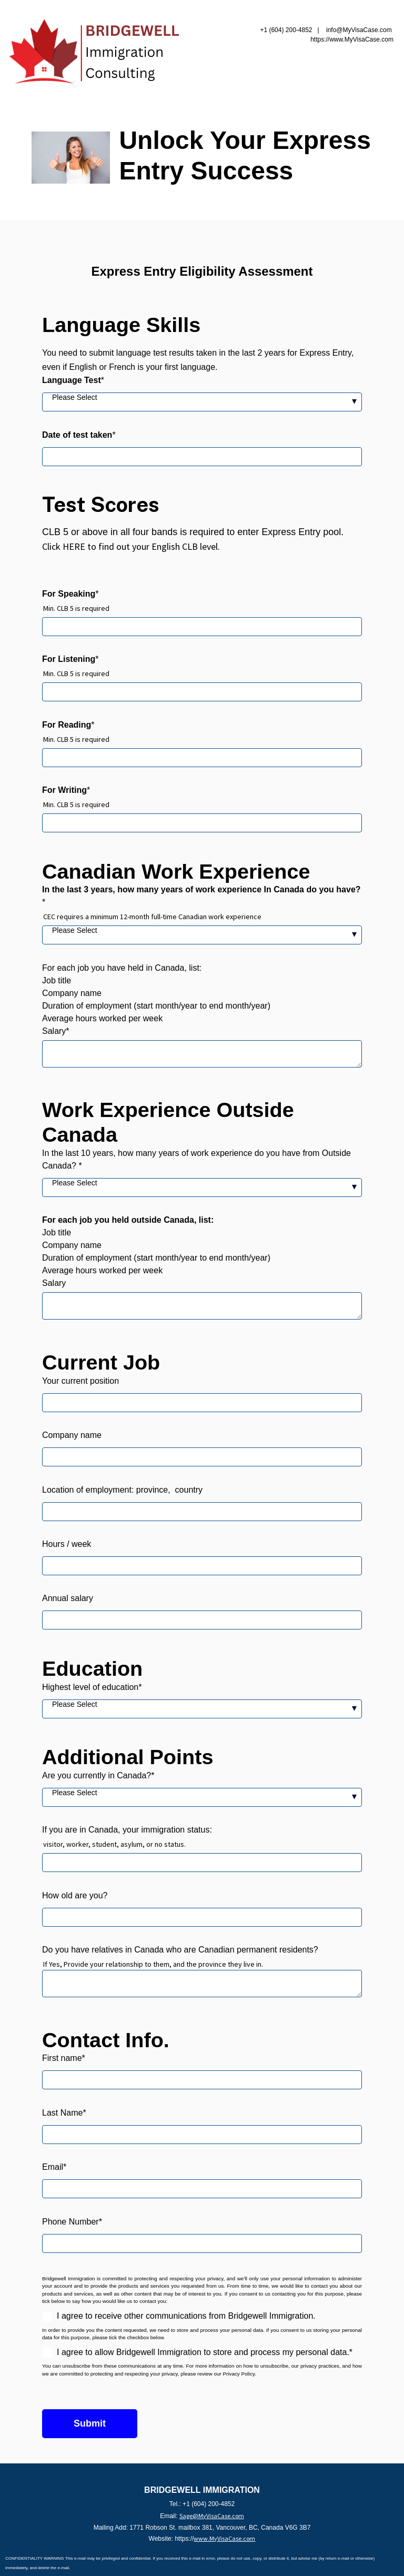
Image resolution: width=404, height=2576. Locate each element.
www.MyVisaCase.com (224, 2538)
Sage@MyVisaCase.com (211, 2516)
